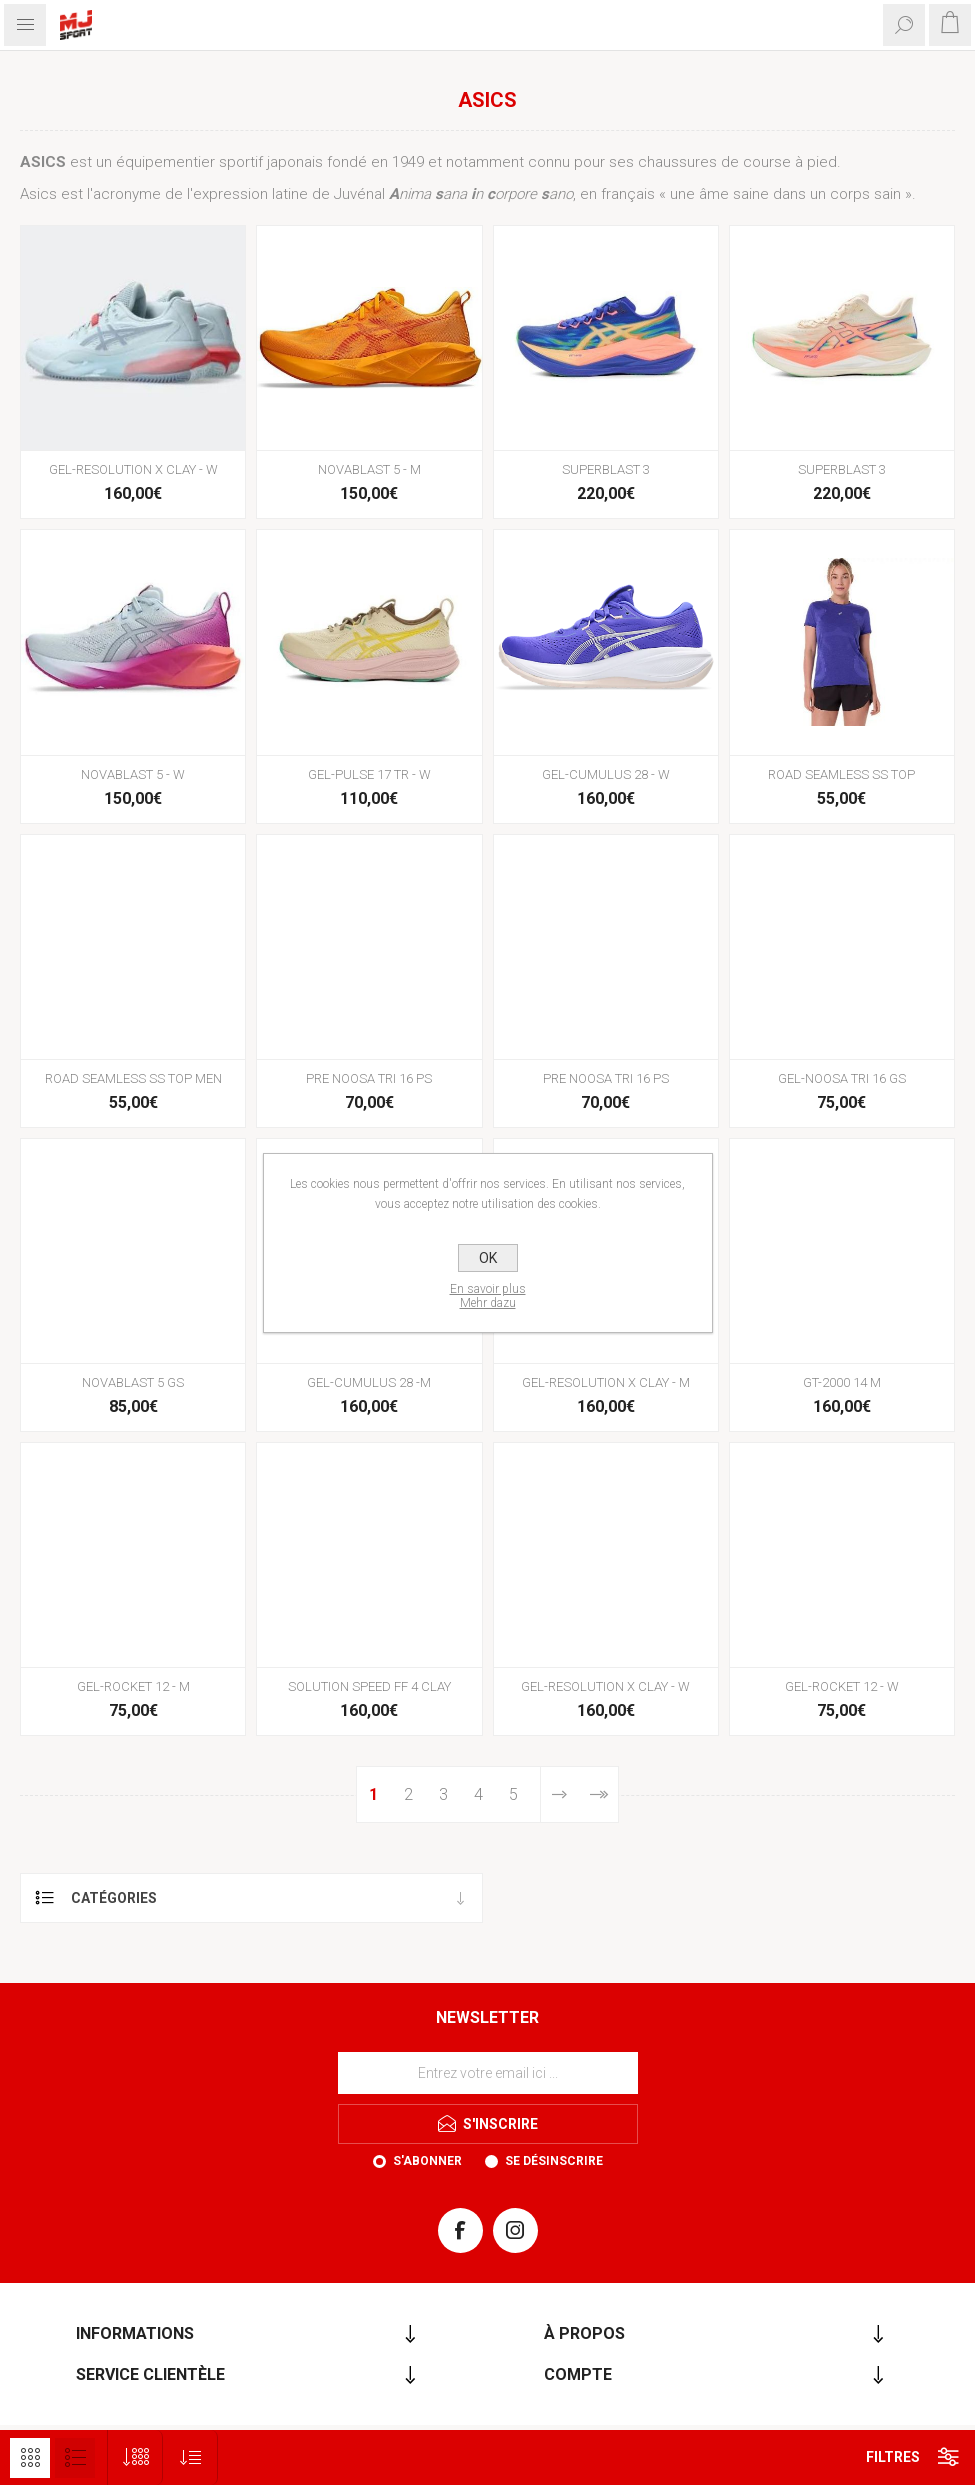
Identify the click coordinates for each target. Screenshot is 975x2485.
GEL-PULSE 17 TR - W (369, 774)
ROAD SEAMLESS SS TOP (841, 774)
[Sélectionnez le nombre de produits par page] (135, 2457)
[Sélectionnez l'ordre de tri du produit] (190, 2457)
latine (290, 194)
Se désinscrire (554, 2161)
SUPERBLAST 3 (606, 469)
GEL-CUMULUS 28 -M (369, 1382)
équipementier (165, 162)
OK (488, 1258)
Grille (30, 2458)
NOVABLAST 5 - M (369, 469)
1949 (408, 162)
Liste (75, 2458)
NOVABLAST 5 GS (133, 1382)
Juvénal (359, 194)
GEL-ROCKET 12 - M (133, 1686)
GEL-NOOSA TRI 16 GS (842, 1078)
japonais (295, 162)
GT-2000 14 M (842, 1382)
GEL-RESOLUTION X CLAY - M (606, 1382)
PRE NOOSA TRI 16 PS (369, 1078)
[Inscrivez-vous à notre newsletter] (488, 2073)
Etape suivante (558, 1794)
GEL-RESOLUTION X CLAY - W (133, 469)
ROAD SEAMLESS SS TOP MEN (133, 1078)
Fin (597, 1794)
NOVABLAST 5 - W (133, 774)
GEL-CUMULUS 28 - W (606, 774)
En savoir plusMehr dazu (488, 1296)
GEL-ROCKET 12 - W (842, 1686)
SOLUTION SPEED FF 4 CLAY (369, 1686)
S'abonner (427, 2161)
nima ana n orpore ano (481, 194)
